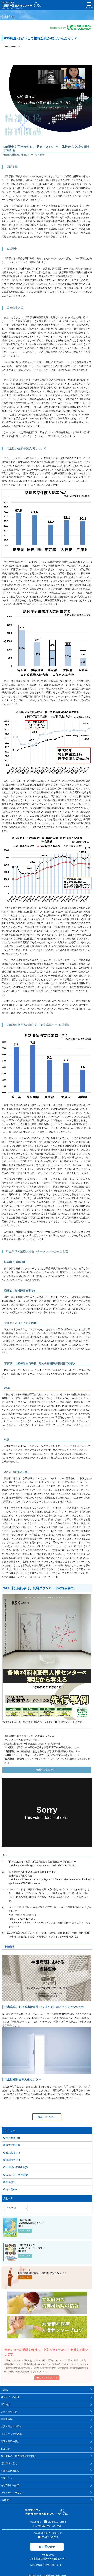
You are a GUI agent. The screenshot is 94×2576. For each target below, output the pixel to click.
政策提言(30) (12, 2152)
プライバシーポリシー (12, 2492)
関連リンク (6, 2478)
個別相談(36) (12, 2137)
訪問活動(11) (12, 2145)
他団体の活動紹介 (10, 2470)
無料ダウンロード (45, 1769)
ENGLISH (6, 2500)
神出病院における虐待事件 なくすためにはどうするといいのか (44, 2006)
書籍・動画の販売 (10, 2441)
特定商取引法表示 (10, 2485)
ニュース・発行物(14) (16, 2174)
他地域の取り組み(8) (16, 2167)
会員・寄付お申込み (11, 2426)
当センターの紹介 (10, 2397)
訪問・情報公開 (9, 2411)
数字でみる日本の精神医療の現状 (18, 2456)
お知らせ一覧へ (47, 2116)
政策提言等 (6, 2419)
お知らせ (5, 2448)
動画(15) (9, 2182)
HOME (4, 2389)
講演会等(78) (12, 2160)
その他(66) (11, 2189)
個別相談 (5, 2404)
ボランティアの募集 (11, 2434)
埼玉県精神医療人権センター (22, 2079)
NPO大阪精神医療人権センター (47, 2565)
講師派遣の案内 (9, 2463)
